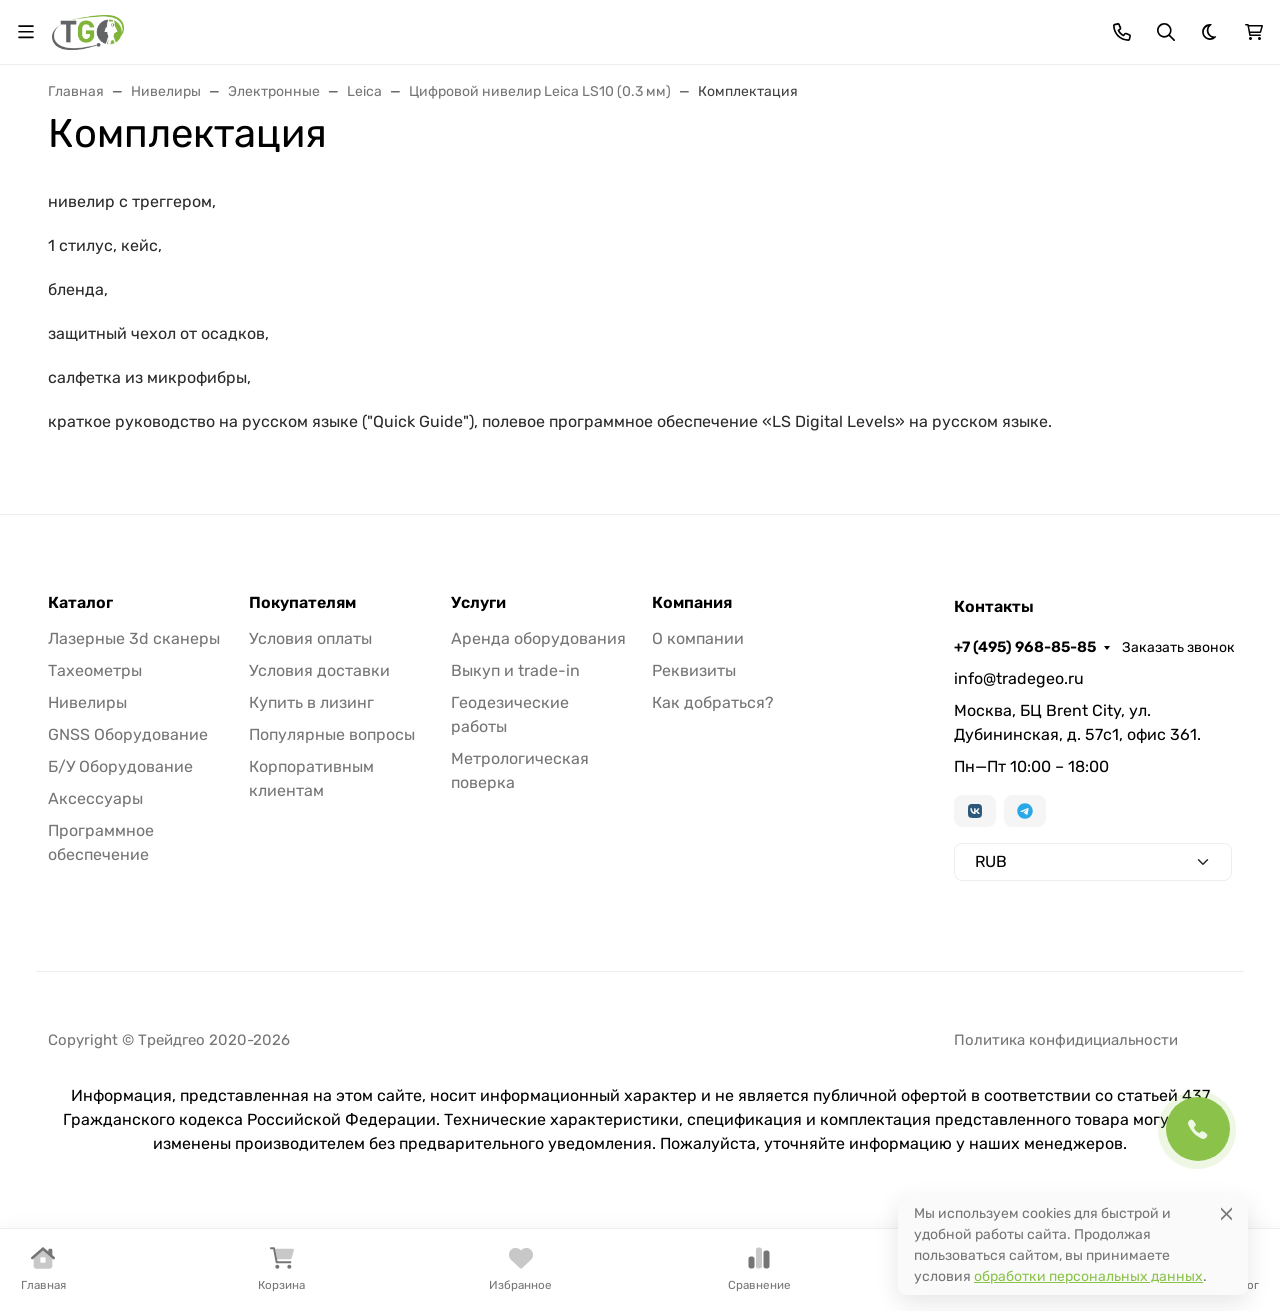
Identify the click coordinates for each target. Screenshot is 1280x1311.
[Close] (1226, 1213)
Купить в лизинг (311, 702)
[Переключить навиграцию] (26, 32)
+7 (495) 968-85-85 (1025, 647)
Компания (692, 603)
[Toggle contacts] (1122, 32)
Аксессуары (95, 798)
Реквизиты (694, 670)
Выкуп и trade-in (515, 670)
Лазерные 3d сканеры (134, 638)
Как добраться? (713, 702)
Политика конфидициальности (1066, 1040)
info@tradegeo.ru (1019, 678)
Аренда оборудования (538, 638)
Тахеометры (95, 670)
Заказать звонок (1178, 647)
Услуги (478, 603)
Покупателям (302, 603)
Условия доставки (319, 670)
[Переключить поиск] (1166, 32)
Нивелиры (87, 702)
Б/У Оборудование (120, 766)
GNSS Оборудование (128, 734)
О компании (698, 638)
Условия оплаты (310, 638)
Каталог (80, 603)
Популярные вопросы (332, 734)
